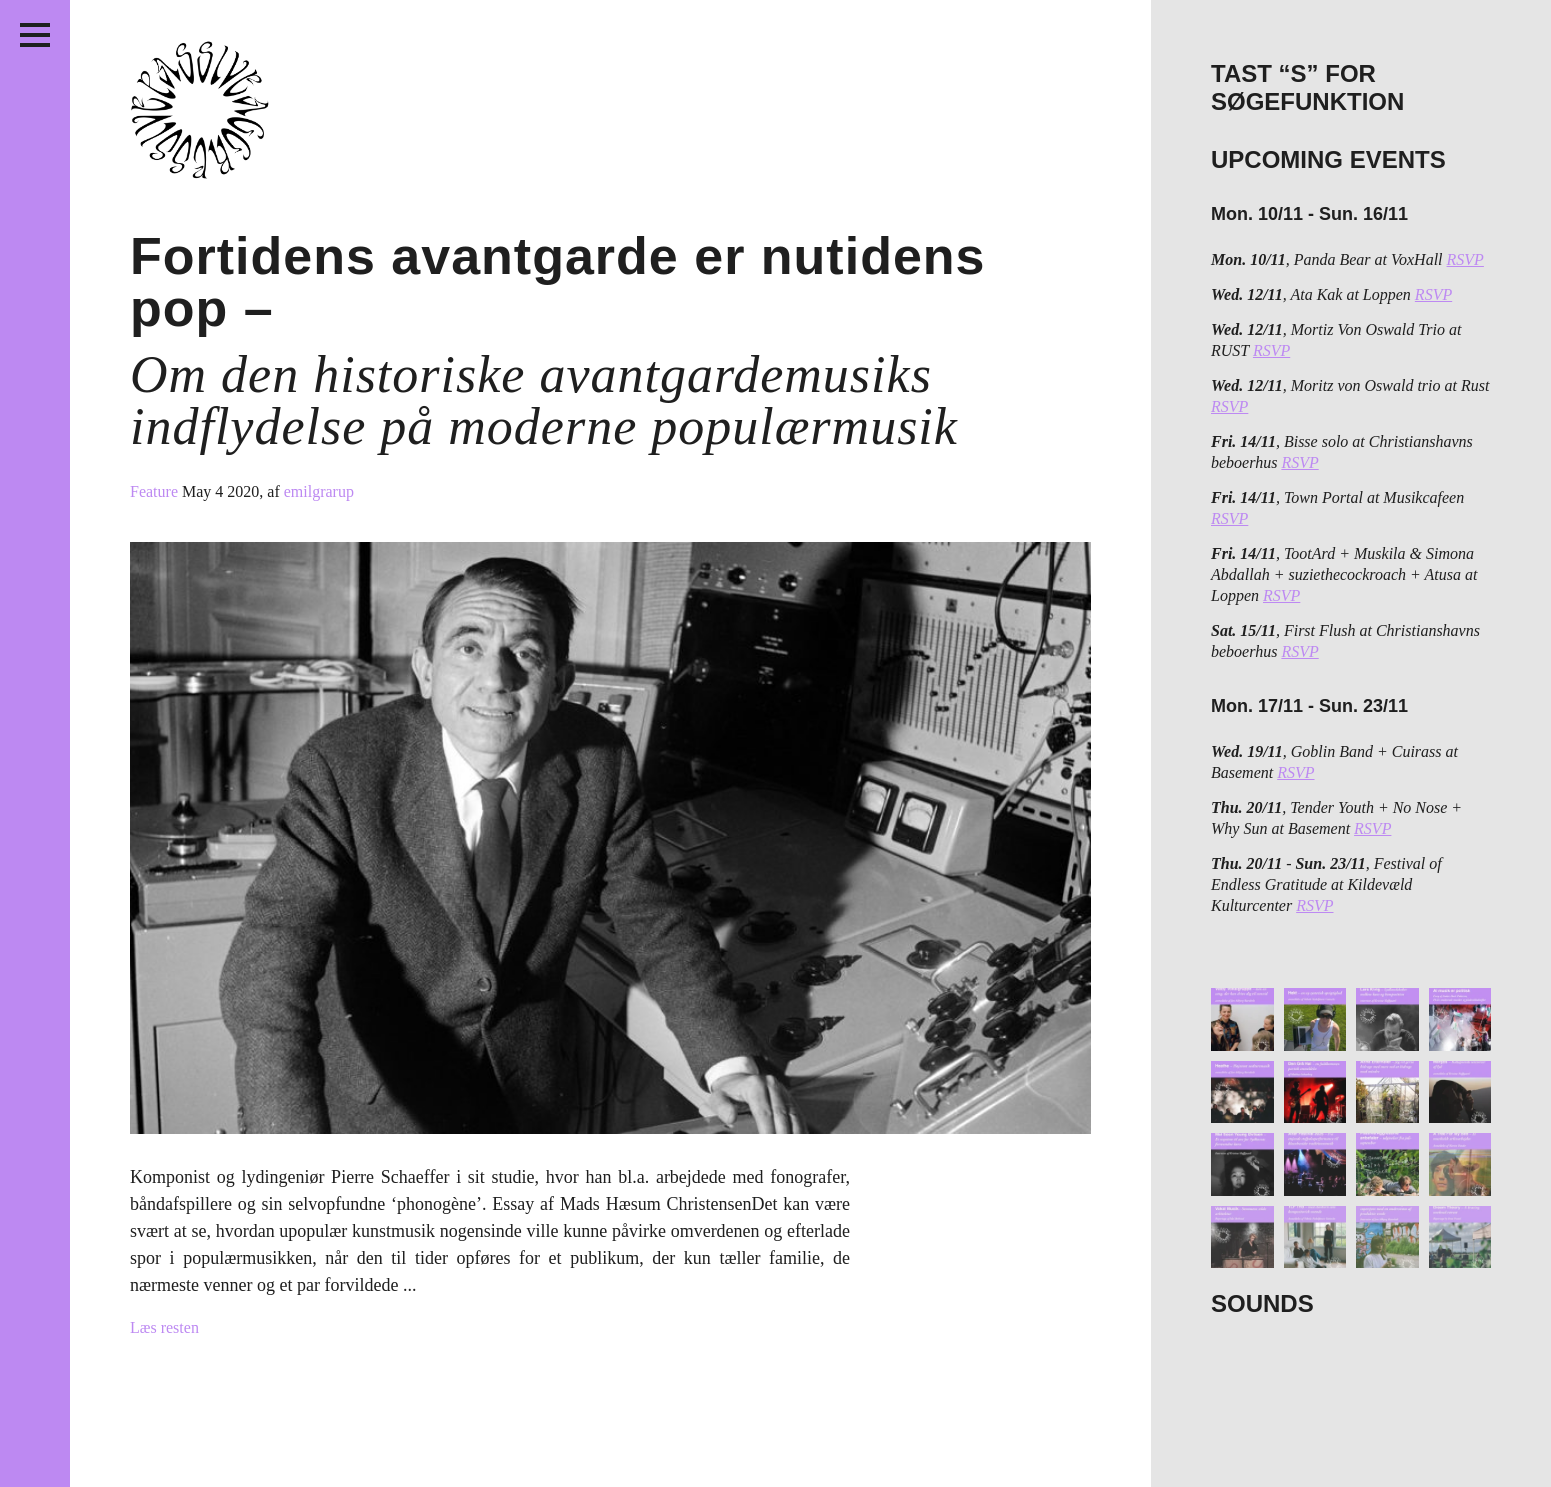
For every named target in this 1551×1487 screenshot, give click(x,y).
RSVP (1465, 259)
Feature (156, 491)
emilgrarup (319, 491)
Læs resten (164, 1327)
